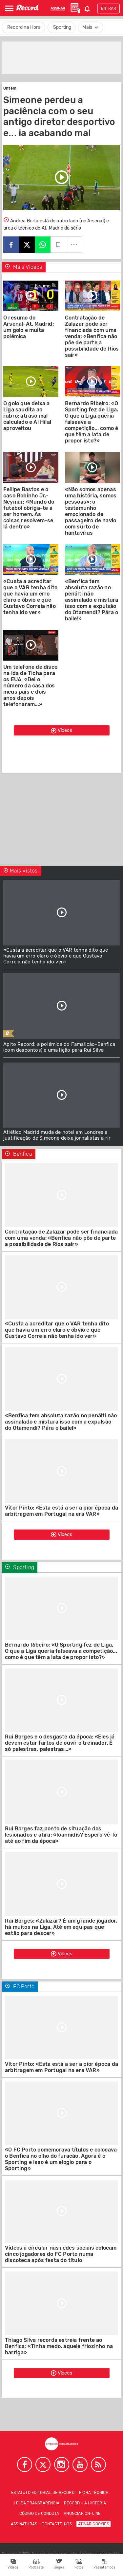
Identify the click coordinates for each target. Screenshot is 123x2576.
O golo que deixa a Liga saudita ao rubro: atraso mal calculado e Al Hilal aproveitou (27, 415)
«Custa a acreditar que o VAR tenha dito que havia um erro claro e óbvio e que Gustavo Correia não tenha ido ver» (30, 596)
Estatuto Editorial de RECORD (42, 2492)
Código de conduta (39, 2513)
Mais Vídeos (23, 267)
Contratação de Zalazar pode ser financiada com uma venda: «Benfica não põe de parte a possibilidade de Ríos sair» (92, 336)
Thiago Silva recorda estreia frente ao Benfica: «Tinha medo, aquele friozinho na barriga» (59, 2346)
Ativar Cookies (93, 2524)
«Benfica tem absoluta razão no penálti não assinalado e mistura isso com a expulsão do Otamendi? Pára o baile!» (91, 600)
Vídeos (61, 730)
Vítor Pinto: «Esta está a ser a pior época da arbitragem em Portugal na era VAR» (61, 1511)
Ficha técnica (94, 2492)
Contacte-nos (57, 2524)
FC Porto (19, 1986)
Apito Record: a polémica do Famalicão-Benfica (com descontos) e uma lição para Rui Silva (59, 1047)
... (74, 242)
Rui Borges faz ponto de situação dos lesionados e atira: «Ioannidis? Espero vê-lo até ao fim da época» (61, 1834)
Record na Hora (24, 27)
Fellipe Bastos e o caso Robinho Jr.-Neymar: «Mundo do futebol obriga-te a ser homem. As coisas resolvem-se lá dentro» (28, 508)
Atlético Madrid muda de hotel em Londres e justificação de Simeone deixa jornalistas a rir (57, 1135)
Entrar (108, 8)
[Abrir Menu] (9, 8)
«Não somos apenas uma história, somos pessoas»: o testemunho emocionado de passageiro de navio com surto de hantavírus (91, 511)
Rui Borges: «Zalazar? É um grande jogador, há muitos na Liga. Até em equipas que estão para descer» (61, 1927)
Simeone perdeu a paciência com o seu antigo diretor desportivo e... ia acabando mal (59, 116)
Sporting (62, 27)
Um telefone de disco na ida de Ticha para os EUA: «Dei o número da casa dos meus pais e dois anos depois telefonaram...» (30, 685)
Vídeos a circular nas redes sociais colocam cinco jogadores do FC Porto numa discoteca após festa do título (61, 2254)
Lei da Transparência (36, 2503)
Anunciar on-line (82, 2513)
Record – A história (85, 2503)
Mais (90, 27)
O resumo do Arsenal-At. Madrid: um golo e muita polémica (28, 327)
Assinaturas (24, 2524)
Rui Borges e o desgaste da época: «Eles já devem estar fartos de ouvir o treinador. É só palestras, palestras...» (59, 1743)
